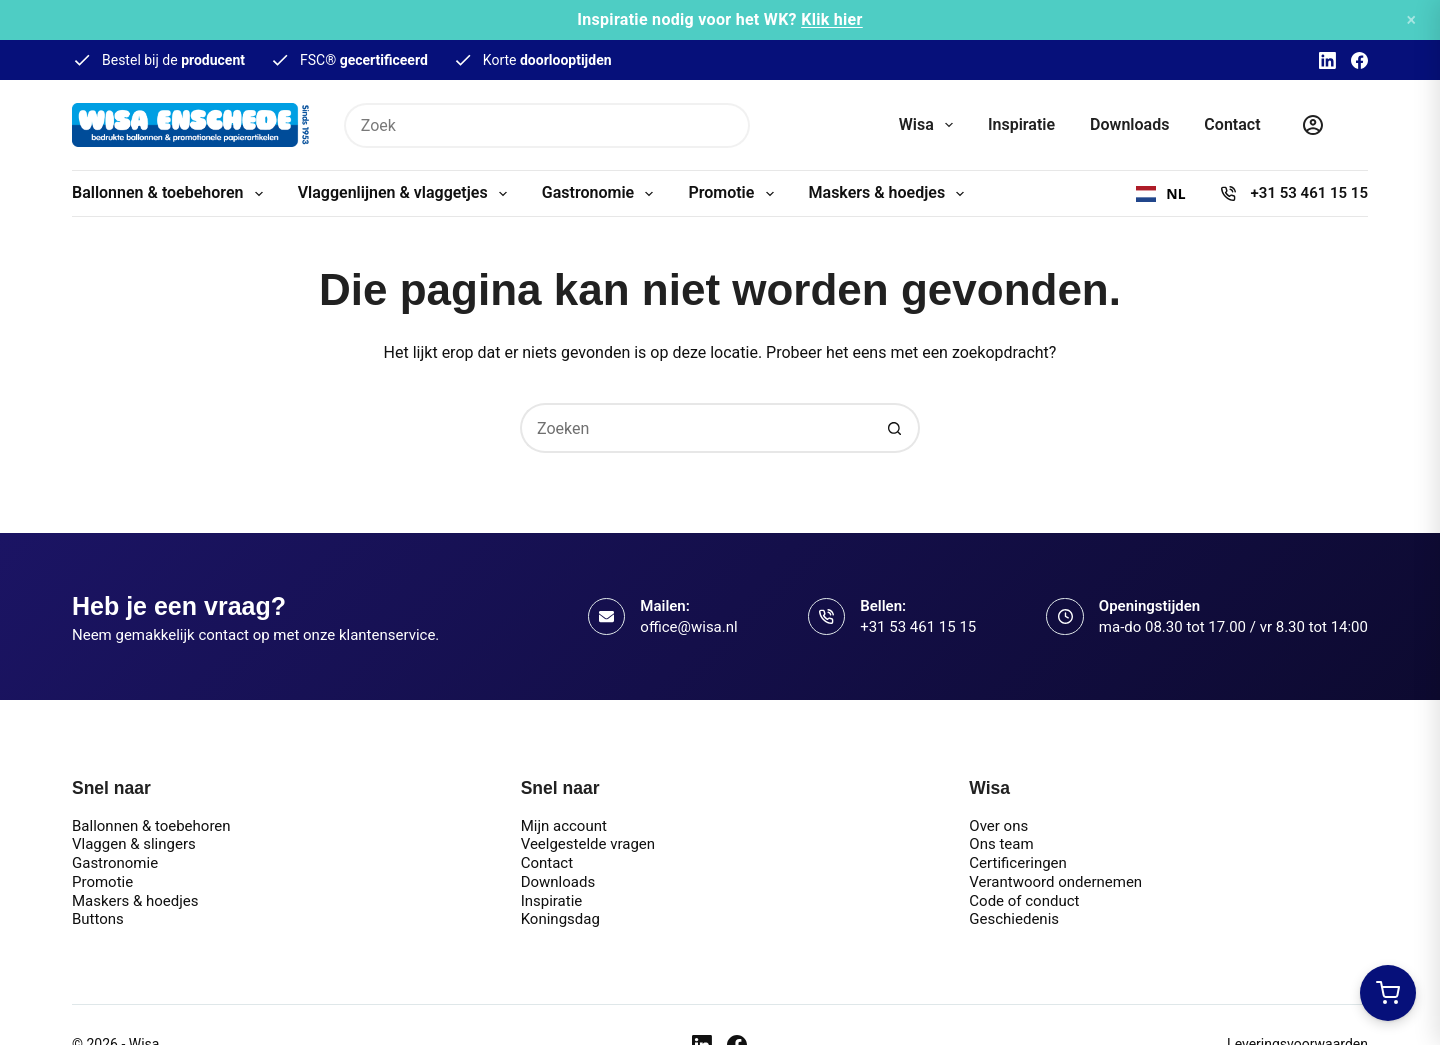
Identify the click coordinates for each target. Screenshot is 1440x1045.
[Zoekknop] (727, 125)
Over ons (998, 826)
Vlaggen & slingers (134, 844)
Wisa (930, 125)
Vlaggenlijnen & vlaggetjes (406, 194)
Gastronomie (602, 194)
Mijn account (564, 826)
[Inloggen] (1313, 125)
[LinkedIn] (1327, 60)
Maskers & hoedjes (891, 194)
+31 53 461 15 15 (1309, 193)
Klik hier (832, 19)
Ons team (1001, 844)
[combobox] (1160, 194)
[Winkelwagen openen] (1388, 993)
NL (1160, 194)
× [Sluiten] (1411, 19)
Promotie (734, 194)
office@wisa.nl (688, 627)
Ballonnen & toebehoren (171, 194)
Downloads (1129, 124)
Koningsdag (560, 919)
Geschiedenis (1014, 919)
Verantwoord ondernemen (1055, 882)
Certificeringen (1018, 863)
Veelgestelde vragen (588, 844)
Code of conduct (1024, 901)
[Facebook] (1359, 60)
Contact (1232, 124)
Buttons (98, 919)
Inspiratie (1021, 124)
